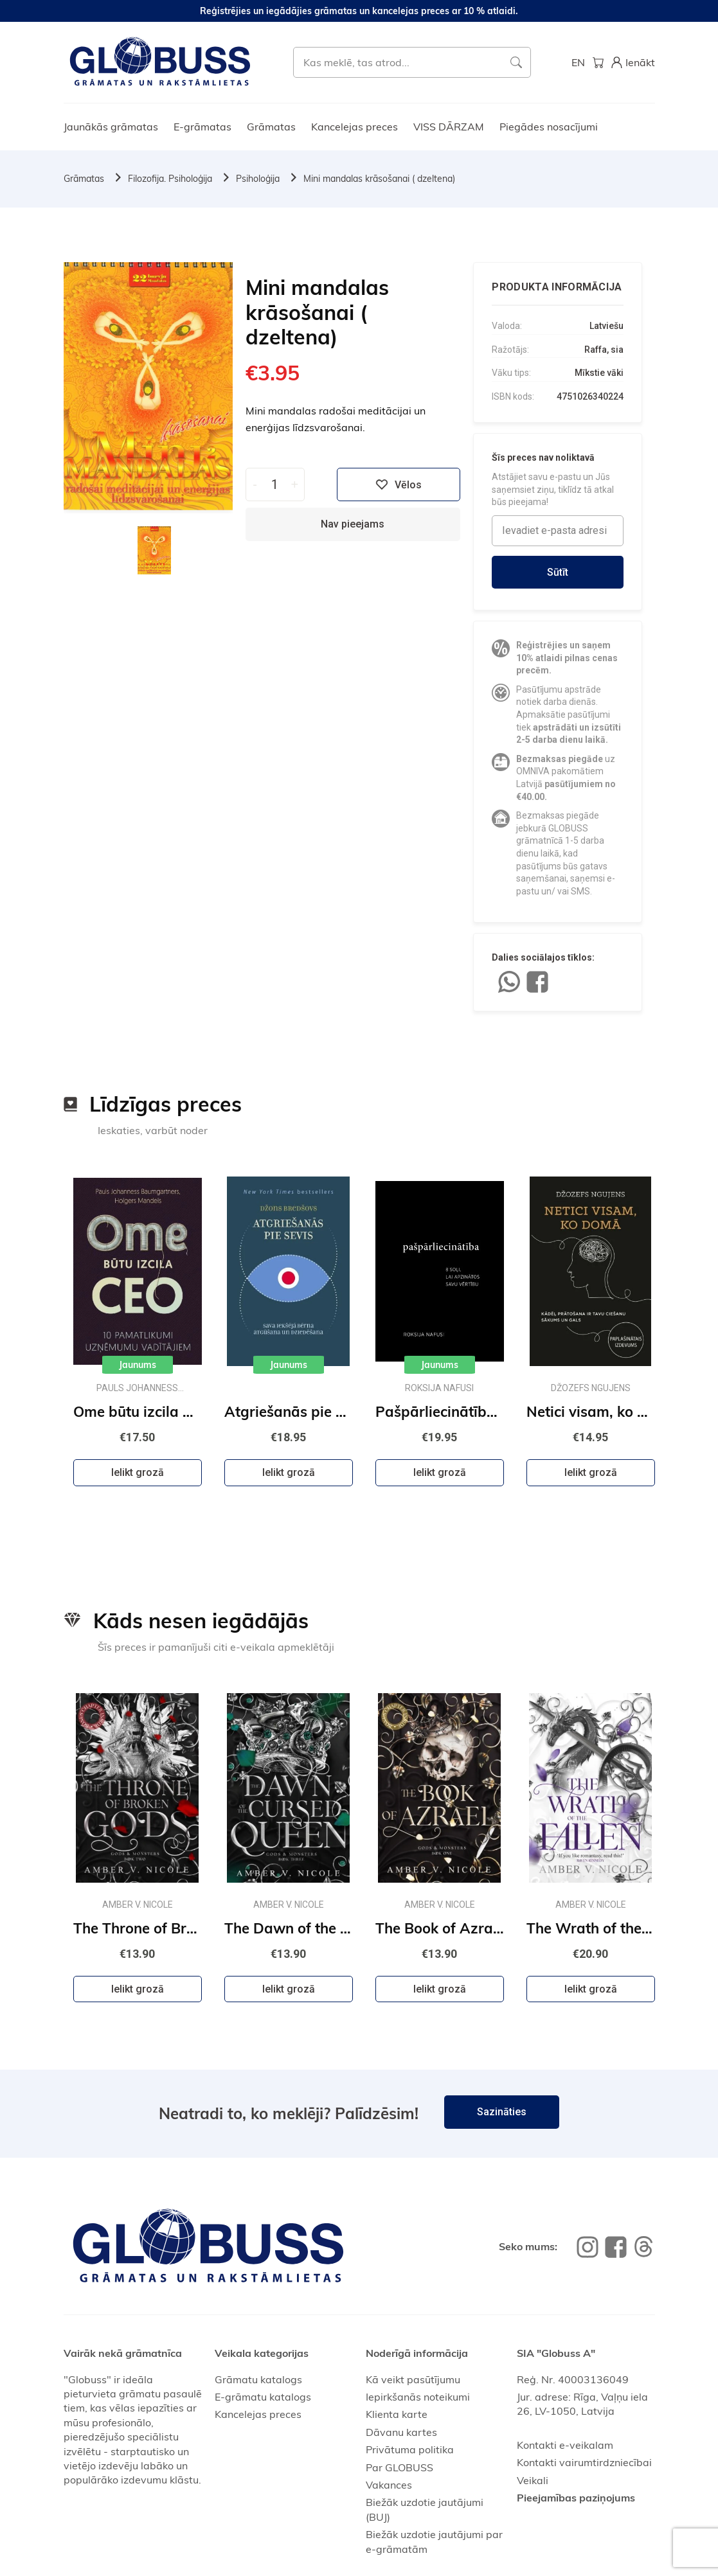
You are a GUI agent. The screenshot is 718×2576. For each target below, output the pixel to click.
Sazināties (501, 2112)
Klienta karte (396, 2414)
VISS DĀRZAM (448, 126)
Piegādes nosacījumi (548, 126)
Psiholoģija (258, 178)
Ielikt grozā (137, 1472)
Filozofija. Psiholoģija (170, 178)
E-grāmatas (202, 126)
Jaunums (137, 1365)
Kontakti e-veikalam (565, 2444)
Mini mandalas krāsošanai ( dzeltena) (379, 178)
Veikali (532, 2480)
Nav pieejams (352, 524)
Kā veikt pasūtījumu (413, 2379)
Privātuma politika (410, 2449)
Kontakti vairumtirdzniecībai (584, 2462)
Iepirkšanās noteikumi (418, 2396)
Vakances (389, 2484)
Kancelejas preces (354, 126)
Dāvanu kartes (401, 2432)
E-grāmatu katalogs (263, 2396)
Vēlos (398, 484)
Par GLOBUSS (399, 2467)
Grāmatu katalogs (258, 2379)
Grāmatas (271, 126)
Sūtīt (557, 572)
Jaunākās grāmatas (111, 126)
